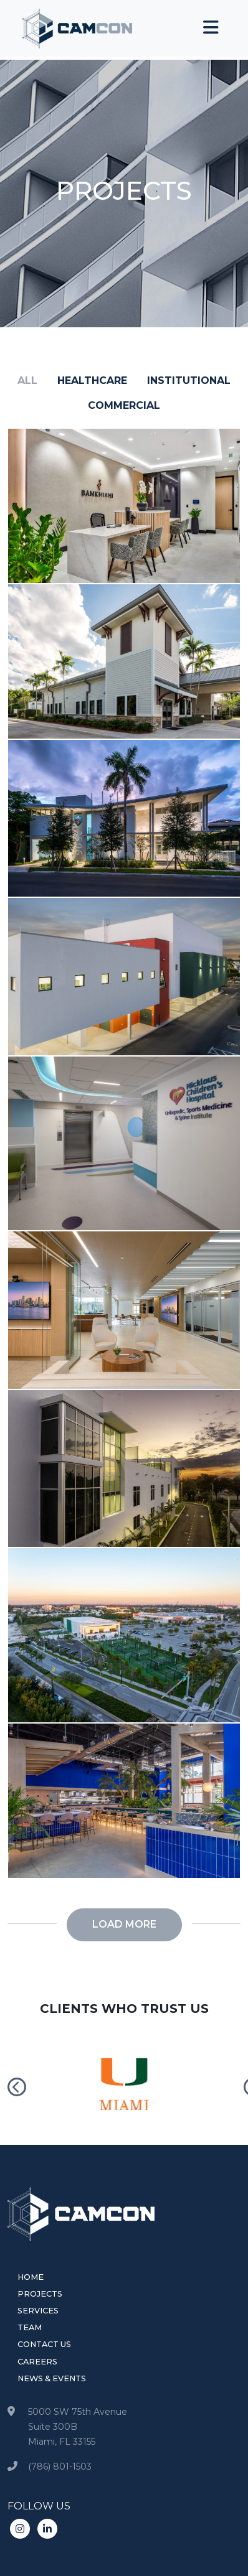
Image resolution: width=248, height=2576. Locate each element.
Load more (124, 1924)
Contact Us (44, 2344)
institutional (189, 380)
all (27, 380)
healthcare (92, 380)
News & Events (51, 2378)
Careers (37, 2361)
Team (29, 2327)
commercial (124, 405)
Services (38, 2310)
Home (30, 2277)
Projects (39, 2293)
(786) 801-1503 (60, 2466)
